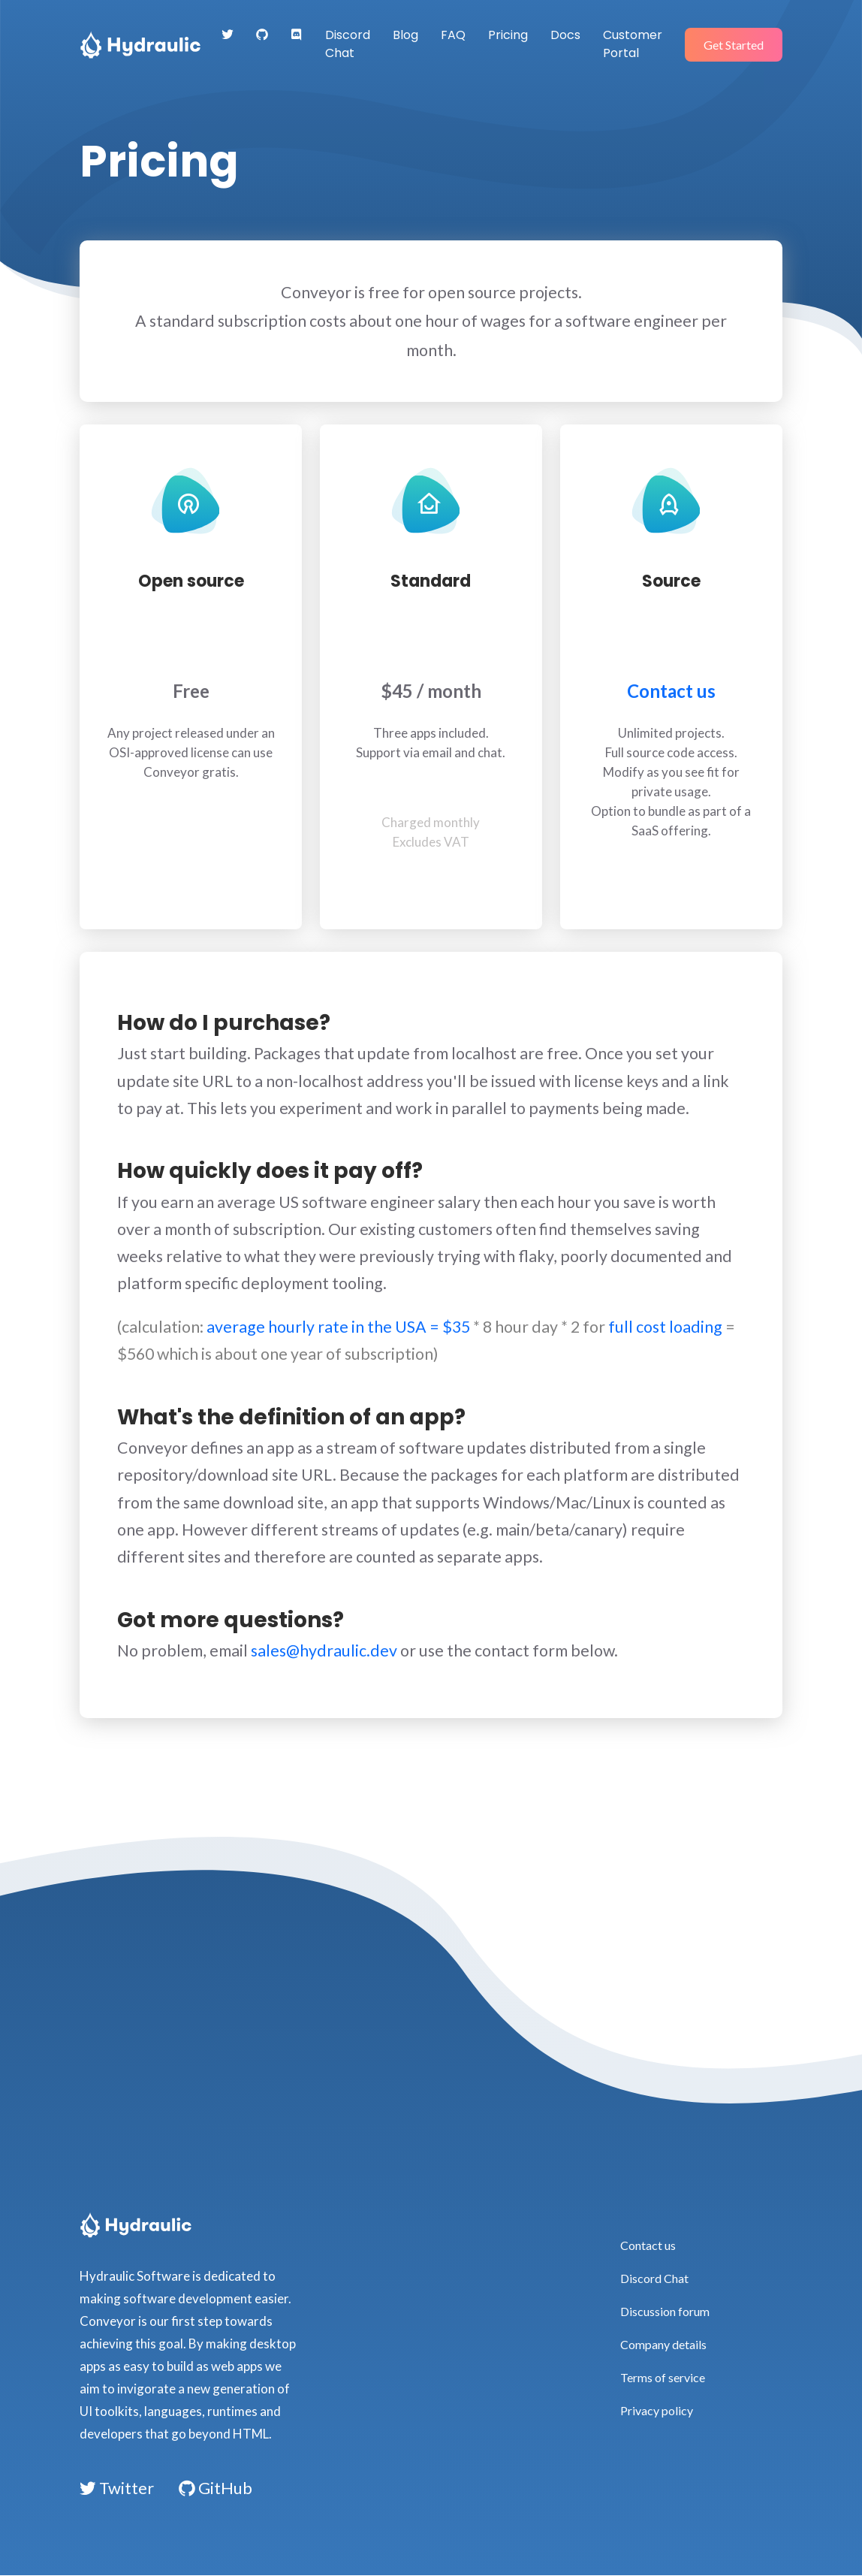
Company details (663, 2344)
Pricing (508, 35)
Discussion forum (665, 2311)
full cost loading (665, 1326)
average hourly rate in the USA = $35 (338, 1326)
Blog (405, 35)
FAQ (453, 35)
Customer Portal (632, 44)
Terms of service (662, 2377)
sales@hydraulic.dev (324, 1650)
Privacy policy (656, 2410)
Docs (565, 35)
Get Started (734, 45)
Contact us (671, 695)
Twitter (117, 2488)
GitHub (215, 2488)
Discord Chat (347, 44)
